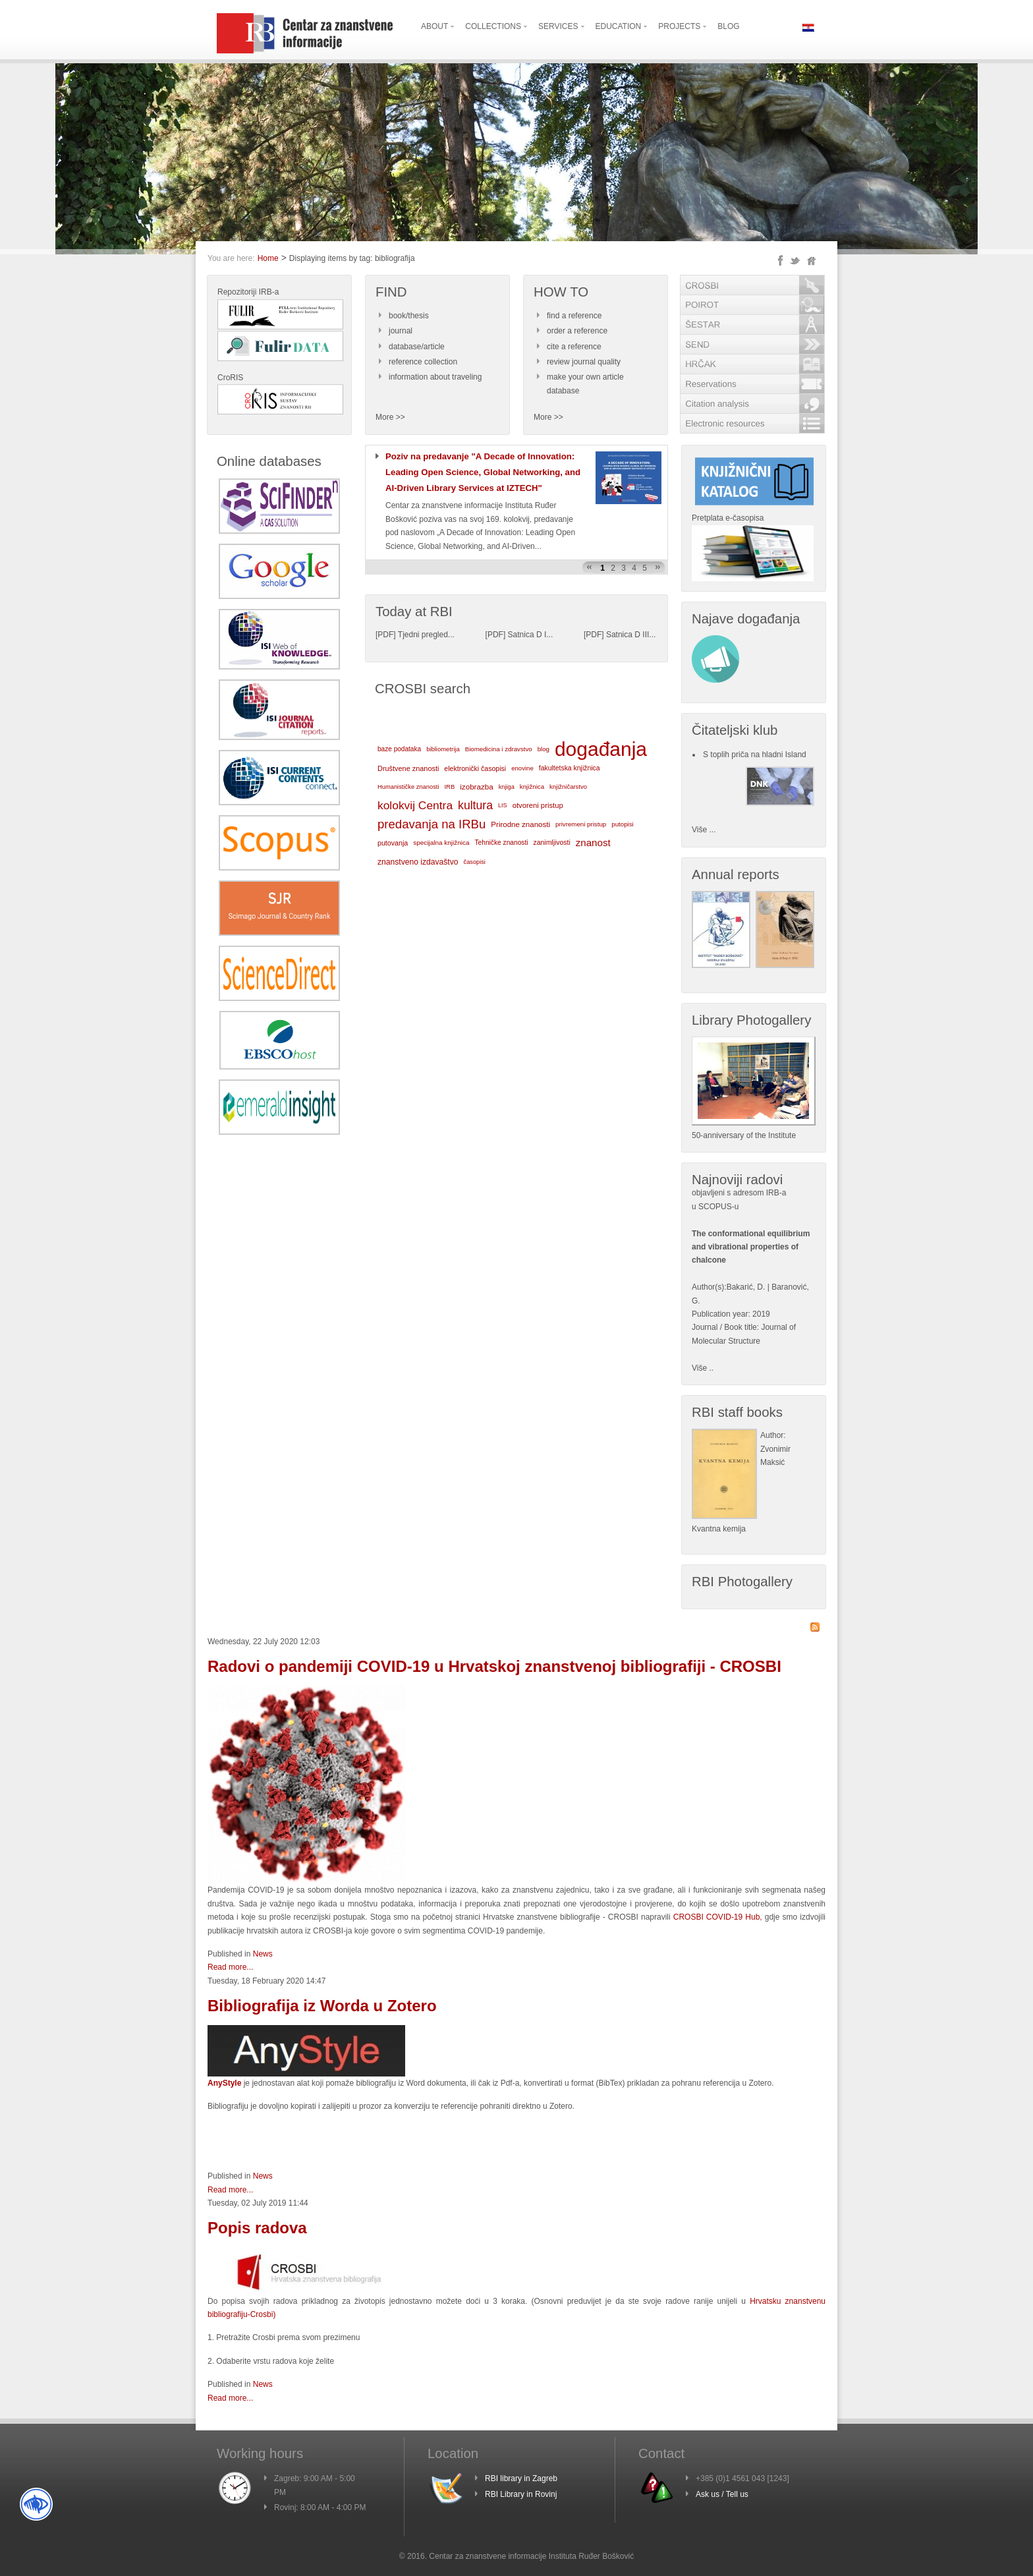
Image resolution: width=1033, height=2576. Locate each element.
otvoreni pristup (538, 805)
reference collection (423, 361)
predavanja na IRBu (431, 824)
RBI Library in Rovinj (521, 2494)
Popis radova (257, 2228)
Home (268, 258)
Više (699, 1368)
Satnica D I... (530, 634)
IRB (449, 786)
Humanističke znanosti (408, 787)
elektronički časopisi (475, 768)
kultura (475, 805)
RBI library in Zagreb (521, 2478)
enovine (522, 768)
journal (400, 330)
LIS (502, 805)
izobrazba (476, 786)
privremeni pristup (580, 824)
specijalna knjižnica (441, 842)
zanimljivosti (551, 842)
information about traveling (435, 377)
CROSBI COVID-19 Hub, (717, 1917)
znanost (593, 842)
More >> (390, 417)
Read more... (230, 1967)
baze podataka (399, 749)
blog (543, 749)
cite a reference (574, 346)
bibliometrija (443, 749)
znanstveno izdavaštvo (418, 862)
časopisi (475, 862)
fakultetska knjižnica (569, 768)
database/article (417, 346)
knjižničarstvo (568, 786)
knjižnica (532, 786)
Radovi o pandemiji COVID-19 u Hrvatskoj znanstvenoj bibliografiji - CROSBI (494, 1666)
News (263, 1954)
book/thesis (409, 315)
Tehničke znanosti (501, 842)
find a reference (574, 315)
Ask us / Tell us (722, 2494)
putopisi (622, 824)
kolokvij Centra (415, 805)
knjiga (507, 787)
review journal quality (584, 361)
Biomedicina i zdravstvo (498, 749)
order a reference (577, 330)
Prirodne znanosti (520, 824)
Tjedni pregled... (426, 634)
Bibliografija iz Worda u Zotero (322, 2006)
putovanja (392, 843)
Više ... (703, 829)
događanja (601, 749)
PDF (385, 634)
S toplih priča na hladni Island (754, 754)
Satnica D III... (631, 634)
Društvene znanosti (408, 768)
